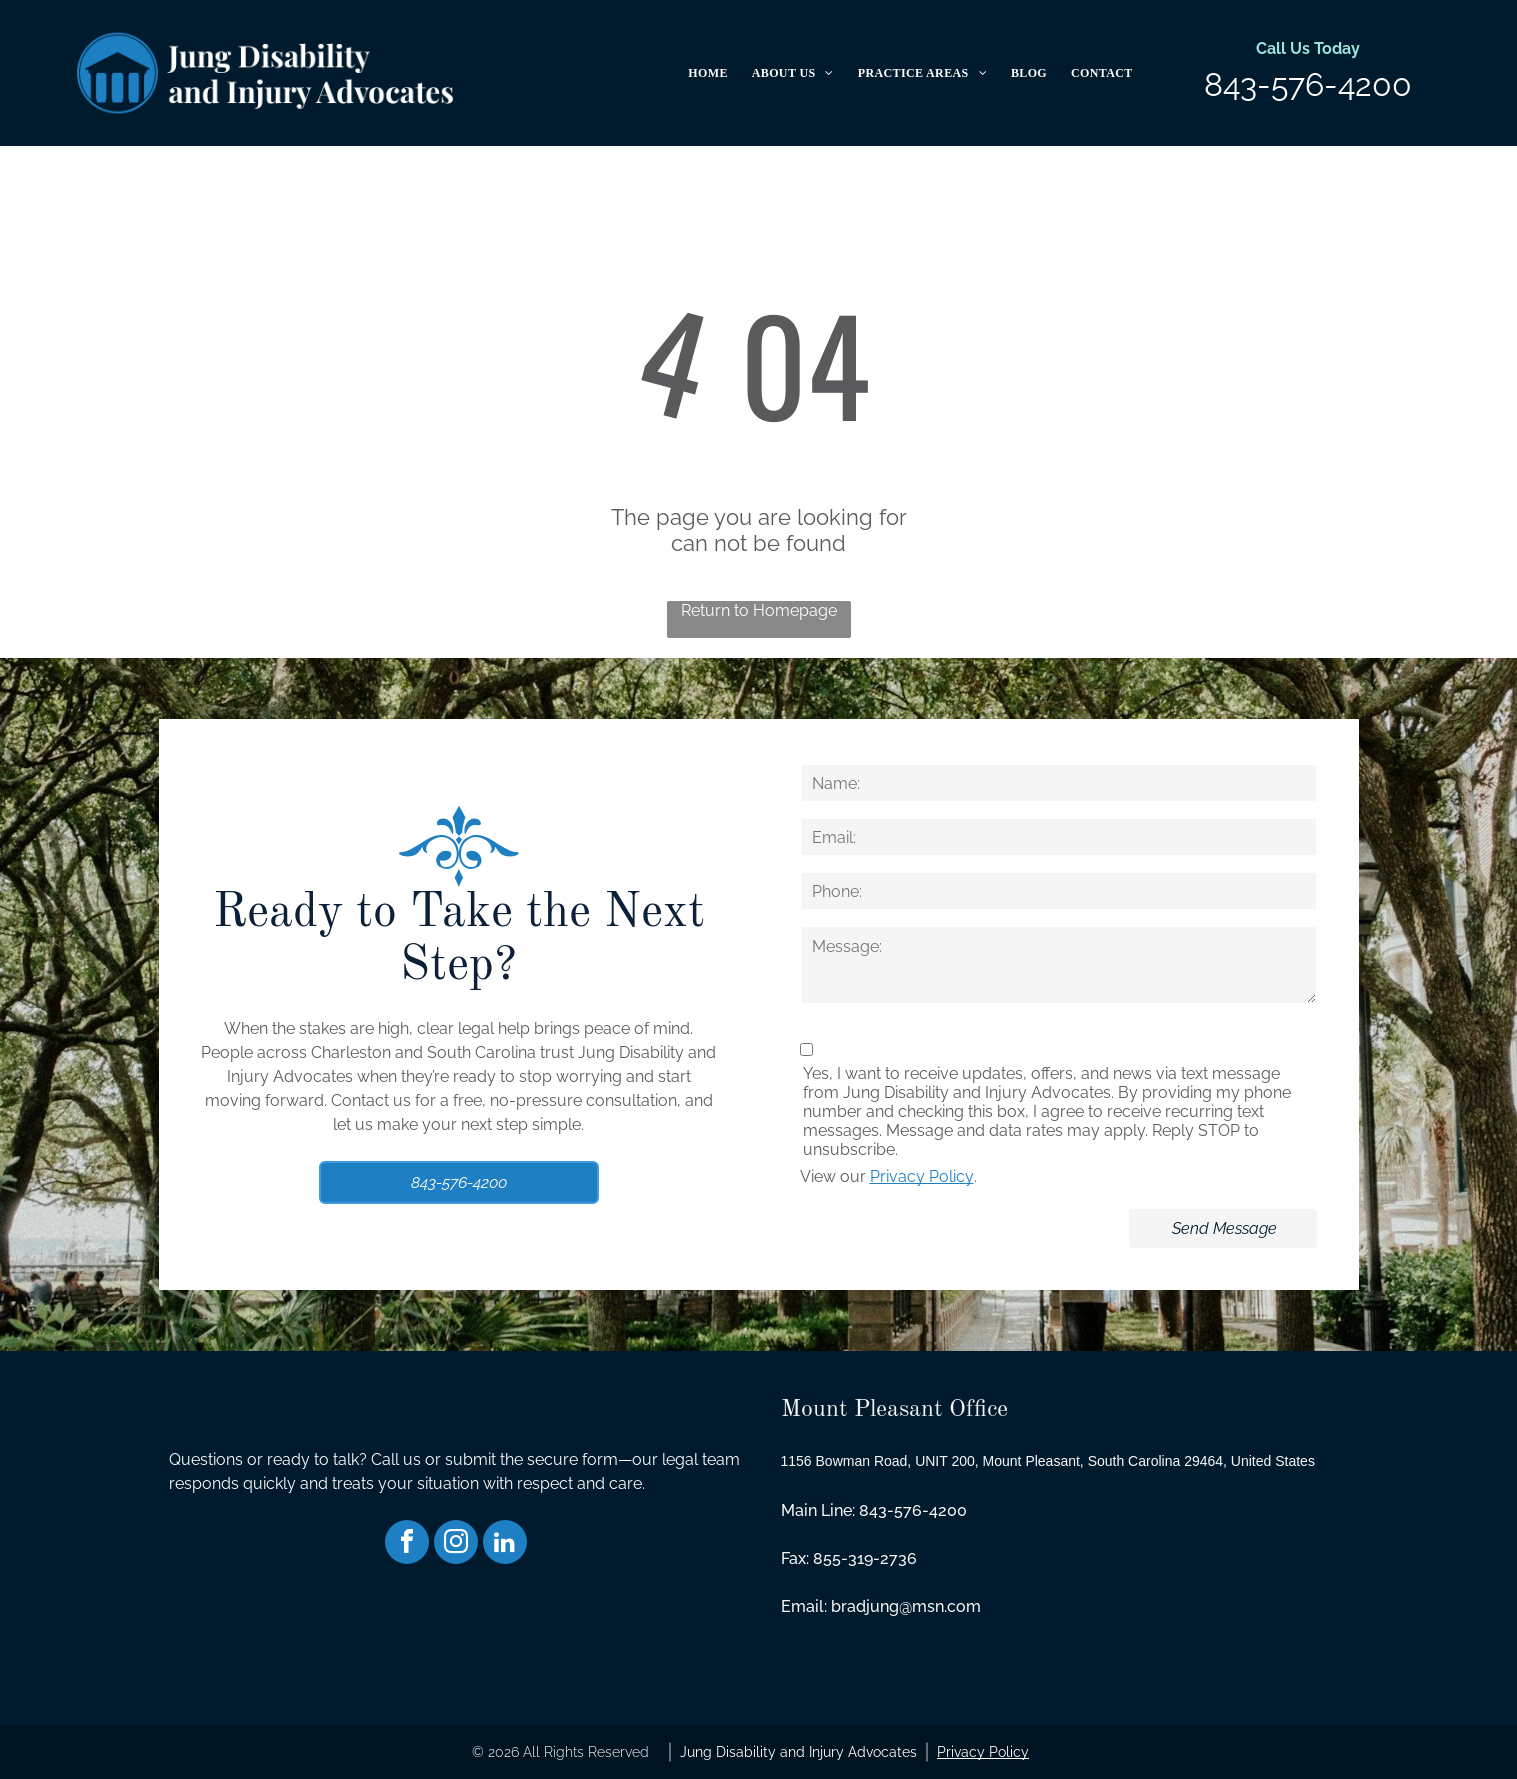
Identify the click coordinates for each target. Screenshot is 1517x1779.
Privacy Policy (922, 1176)
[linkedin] (505, 1544)
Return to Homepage (759, 610)
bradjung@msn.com (906, 1606)
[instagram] (456, 1544)
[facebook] (407, 1544)
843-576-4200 (1308, 84)
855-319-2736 (865, 1558)
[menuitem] (707, 73)
